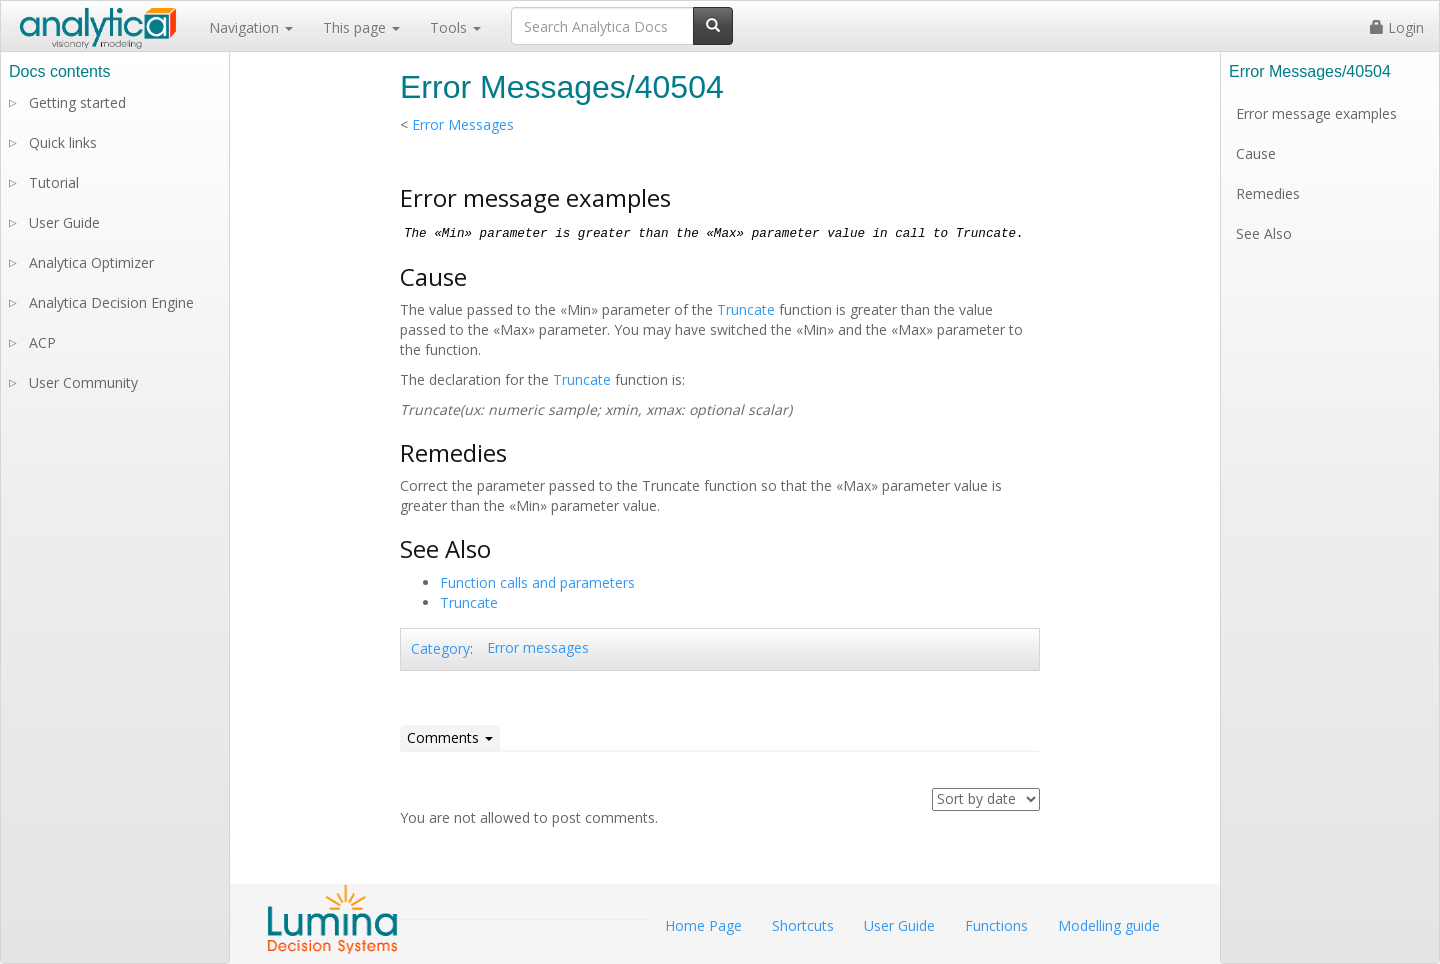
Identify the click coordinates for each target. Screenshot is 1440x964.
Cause (1256, 153)
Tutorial (54, 182)
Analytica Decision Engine (111, 302)
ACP (42, 342)
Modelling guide (1109, 925)
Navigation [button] (251, 27)
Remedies (1268, 193)
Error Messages (463, 124)
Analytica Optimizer (91, 262)
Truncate (746, 309)
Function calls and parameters (537, 582)
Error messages (538, 647)
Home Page (703, 925)
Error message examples (1316, 113)
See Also (1264, 233)
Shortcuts (803, 925)
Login (1397, 27)
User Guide (64, 222)
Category (440, 648)
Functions (996, 925)
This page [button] (361, 27)
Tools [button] (455, 27)
